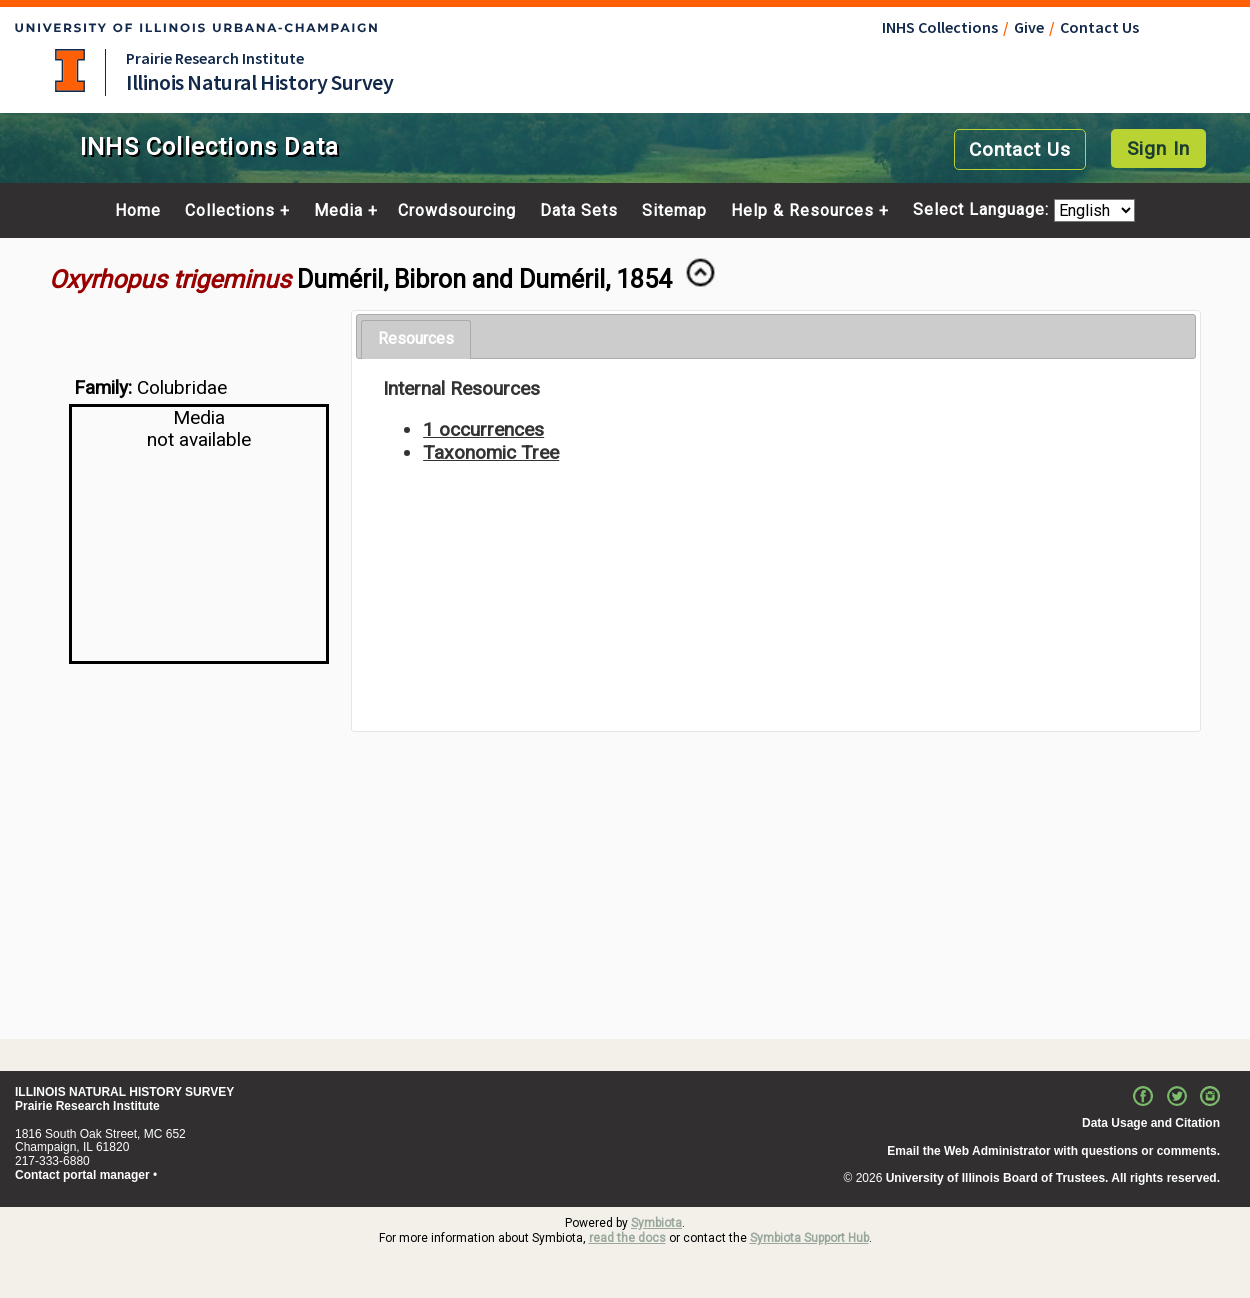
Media (338, 211)
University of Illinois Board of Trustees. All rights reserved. (1053, 1178)
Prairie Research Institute (215, 58)
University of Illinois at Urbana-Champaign (70, 70)
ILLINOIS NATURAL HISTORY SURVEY (124, 1092)
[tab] (416, 339)
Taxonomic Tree (491, 452)
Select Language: (983, 210)
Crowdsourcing (457, 211)
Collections (230, 211)
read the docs (627, 1238)
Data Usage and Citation (1151, 1123)
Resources (416, 338)
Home (138, 211)
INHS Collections (940, 27)
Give (1029, 27)
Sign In (1158, 148)
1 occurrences (483, 429)
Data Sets (579, 211)
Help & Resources (802, 211)
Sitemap (674, 211)
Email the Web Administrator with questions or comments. (1053, 1151)
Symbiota (656, 1223)
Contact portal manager (82, 1175)
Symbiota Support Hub (809, 1238)
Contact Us (1099, 27)
